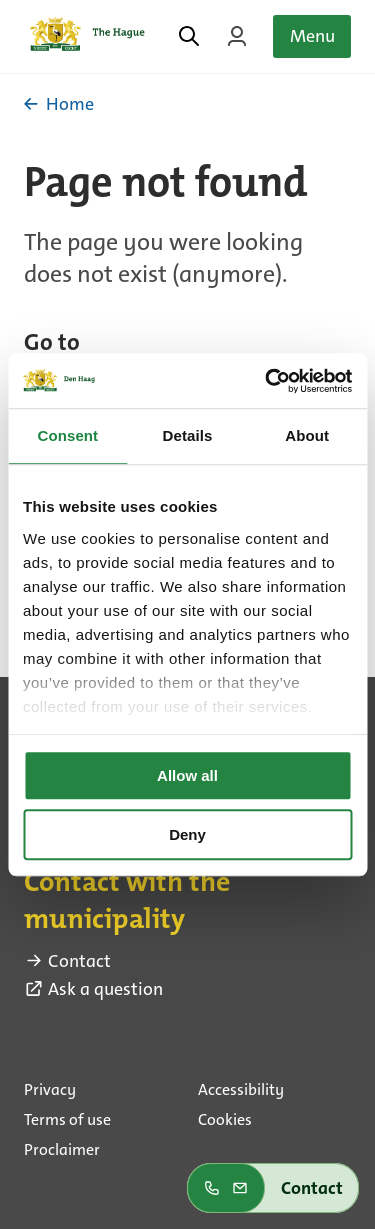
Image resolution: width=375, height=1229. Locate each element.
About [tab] (307, 435)
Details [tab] (188, 435)
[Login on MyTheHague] (237, 36)
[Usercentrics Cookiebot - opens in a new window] (267, 381)
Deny (187, 834)
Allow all (187, 775)
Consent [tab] (67, 435)
